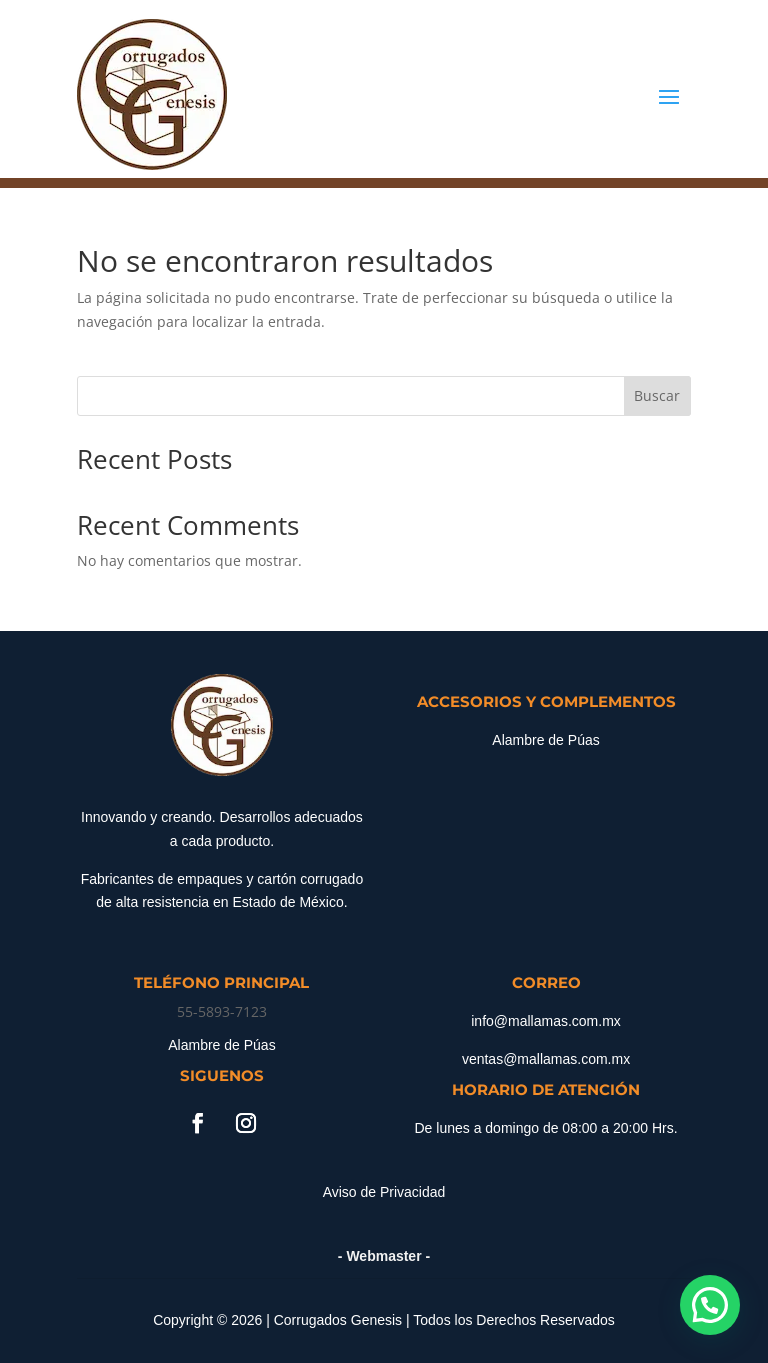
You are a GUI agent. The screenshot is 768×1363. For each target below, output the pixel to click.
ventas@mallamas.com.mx (546, 1059)
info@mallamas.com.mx (546, 1021)
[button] (710, 1305)
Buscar (657, 395)
